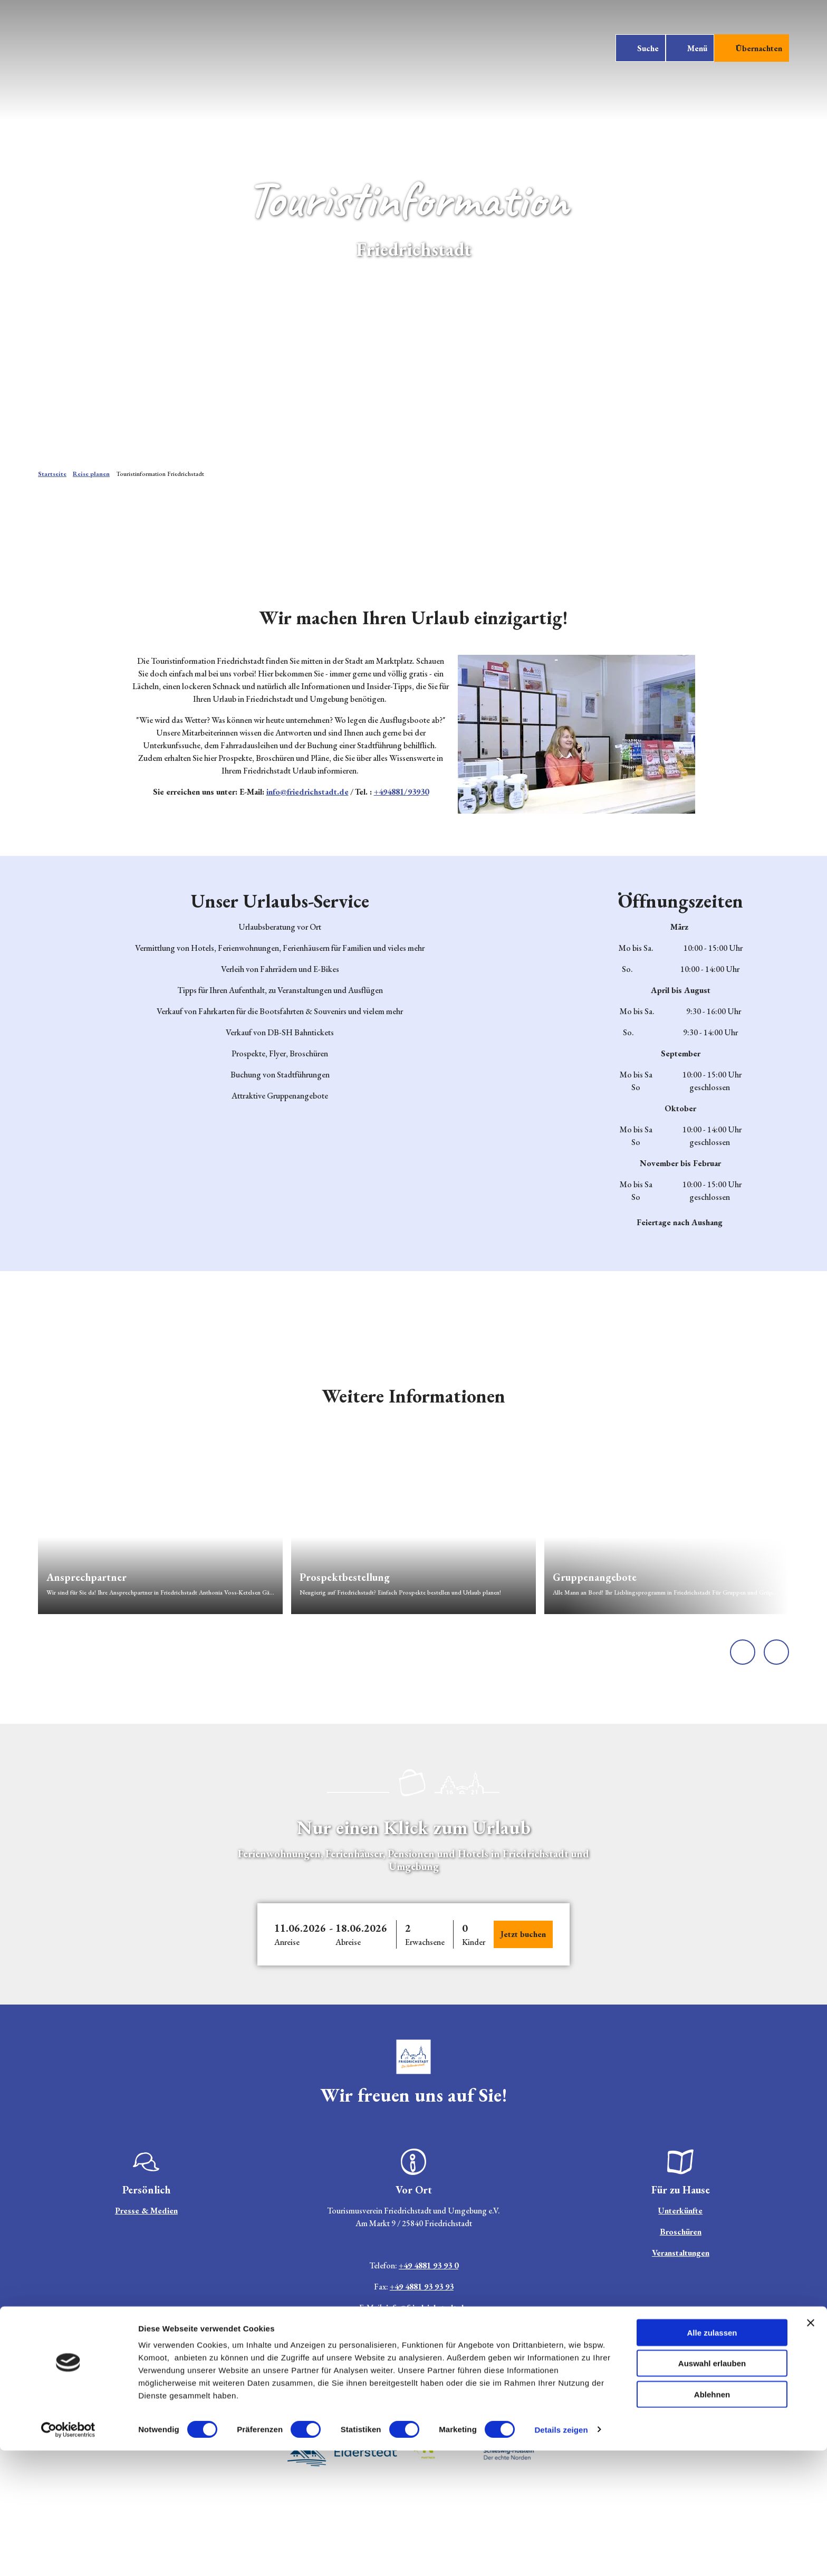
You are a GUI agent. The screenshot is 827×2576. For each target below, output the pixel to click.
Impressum (334, 2392)
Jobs (300, 2392)
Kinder (473, 1942)
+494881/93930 (401, 791)
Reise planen (91, 474)
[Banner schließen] (810, 2448)
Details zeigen (561, 2555)
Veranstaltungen (680, 2252)
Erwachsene (425, 1942)
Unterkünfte (681, 2210)
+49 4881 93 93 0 (428, 2265)
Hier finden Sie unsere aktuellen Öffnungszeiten (413, 2328)
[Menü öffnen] (685, 54)
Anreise (287, 1942)
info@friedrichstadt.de (307, 791)
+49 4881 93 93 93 (421, 2286)
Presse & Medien (146, 2210)
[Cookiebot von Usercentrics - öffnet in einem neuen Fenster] (68, 2555)
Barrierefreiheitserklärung (459, 2392)
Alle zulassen (712, 2458)
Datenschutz (383, 2392)
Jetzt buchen (523, 1934)
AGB (521, 2392)
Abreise (348, 1942)
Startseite (52, 474)
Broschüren (680, 2231)
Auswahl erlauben (712, 2489)
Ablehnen (712, 2519)
